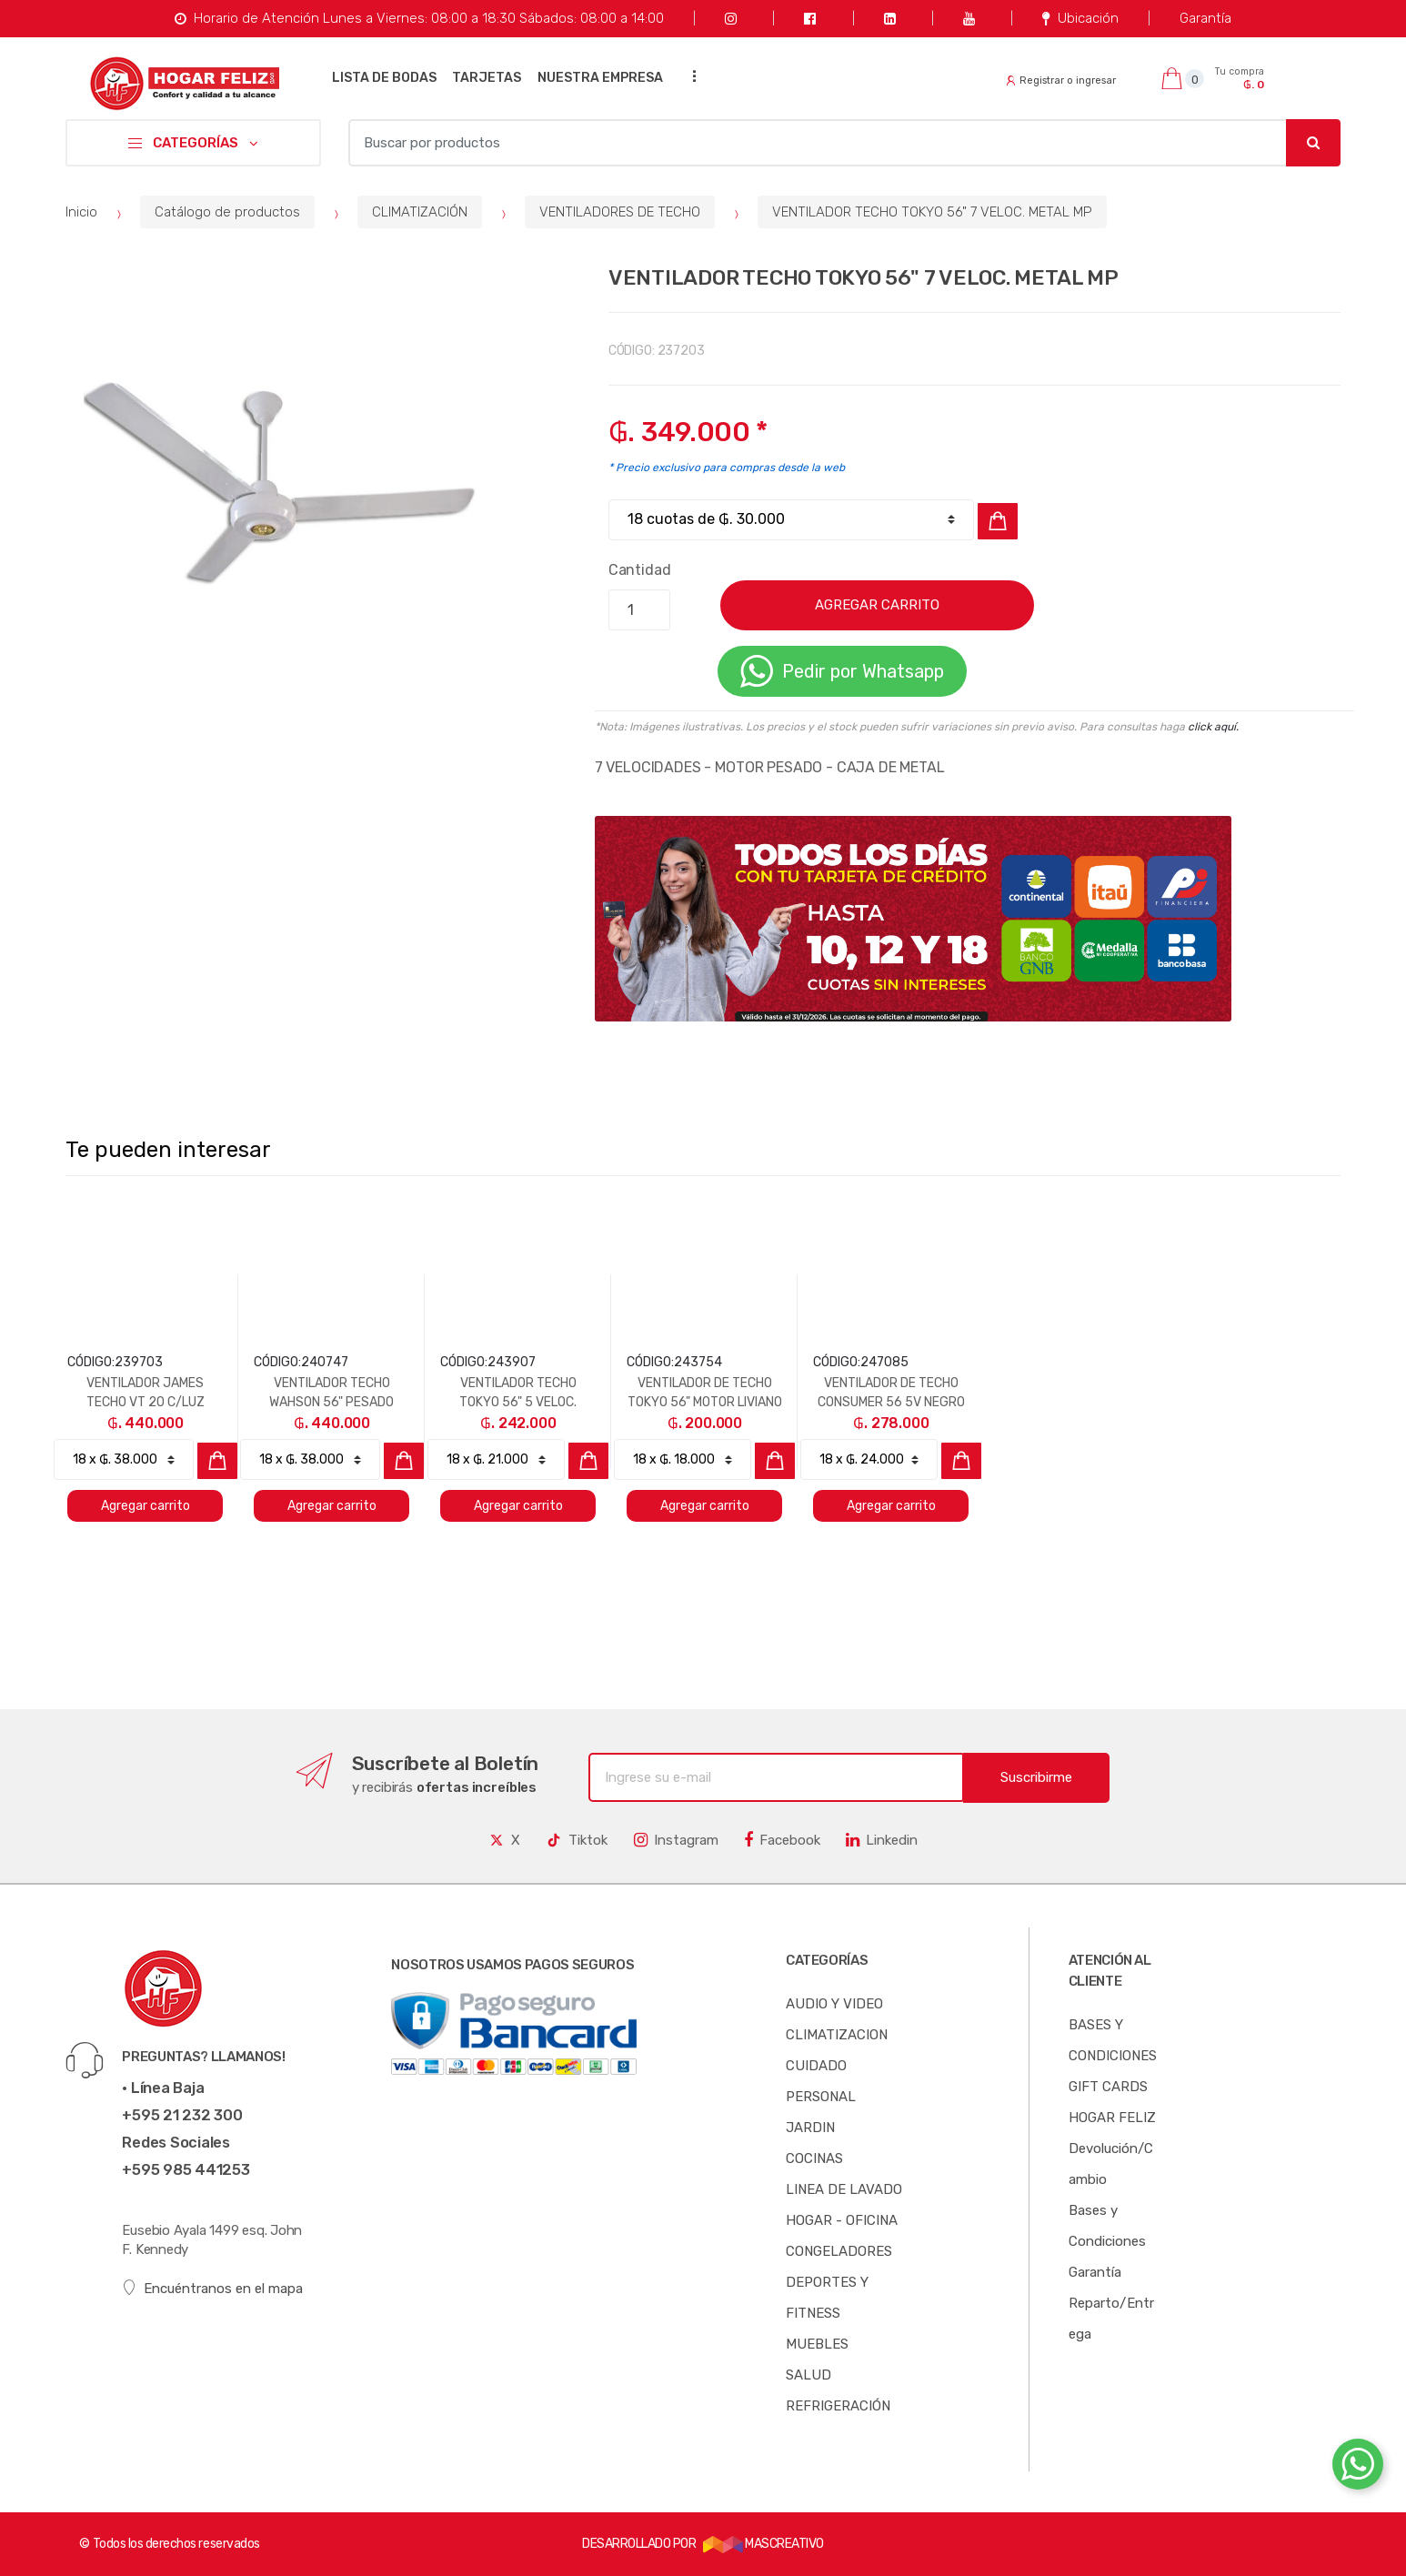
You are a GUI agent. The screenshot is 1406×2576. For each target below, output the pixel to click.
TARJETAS (486, 78)
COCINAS (814, 2158)
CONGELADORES (839, 2251)
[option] (280, 483)
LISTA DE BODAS (384, 78)
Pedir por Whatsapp (842, 671)
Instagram (676, 1840)
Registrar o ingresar (1061, 80)
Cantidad (639, 570)
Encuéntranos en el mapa (212, 2288)
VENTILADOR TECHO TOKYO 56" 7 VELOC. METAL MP (932, 212)
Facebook (782, 1840)
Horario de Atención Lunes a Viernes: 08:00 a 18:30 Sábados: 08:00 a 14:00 (419, 18)
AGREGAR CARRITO (877, 605)
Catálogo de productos (227, 212)
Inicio (81, 212)
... (689, 76)
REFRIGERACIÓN (838, 2406)
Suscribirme (1036, 1777)
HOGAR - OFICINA (842, 2220)
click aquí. (1213, 726)
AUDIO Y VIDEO (834, 2004)
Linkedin (882, 1840)
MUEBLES (817, 2344)
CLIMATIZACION (837, 2035)
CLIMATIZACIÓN (419, 212)
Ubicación (1080, 18)
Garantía (1205, 18)
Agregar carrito (145, 1506)
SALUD (808, 2375)
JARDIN (810, 2127)
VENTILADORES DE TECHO (619, 212)
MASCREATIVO (763, 2543)
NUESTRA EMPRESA (600, 78)
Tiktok (577, 1840)
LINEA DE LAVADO (844, 2189)
